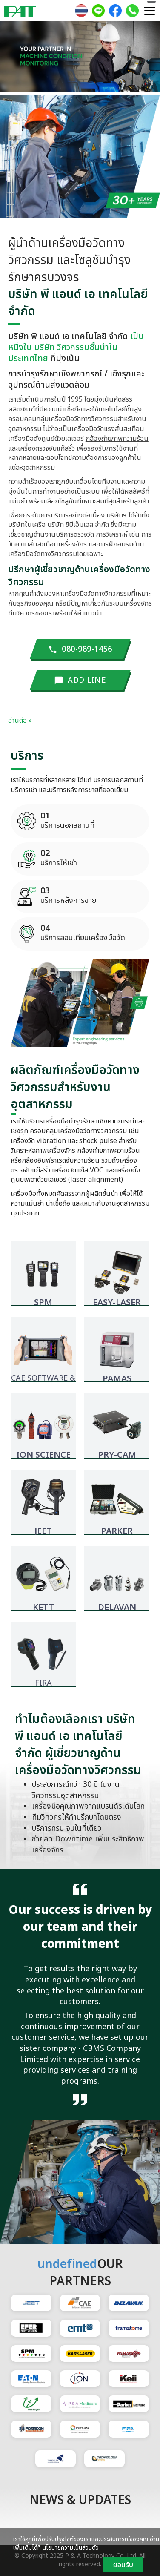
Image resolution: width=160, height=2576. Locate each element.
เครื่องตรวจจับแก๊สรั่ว (46, 448)
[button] (12, 58)
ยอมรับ (123, 2564)
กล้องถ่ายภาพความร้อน (117, 439)
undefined (67, 2264)
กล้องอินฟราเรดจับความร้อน (61, 1160)
